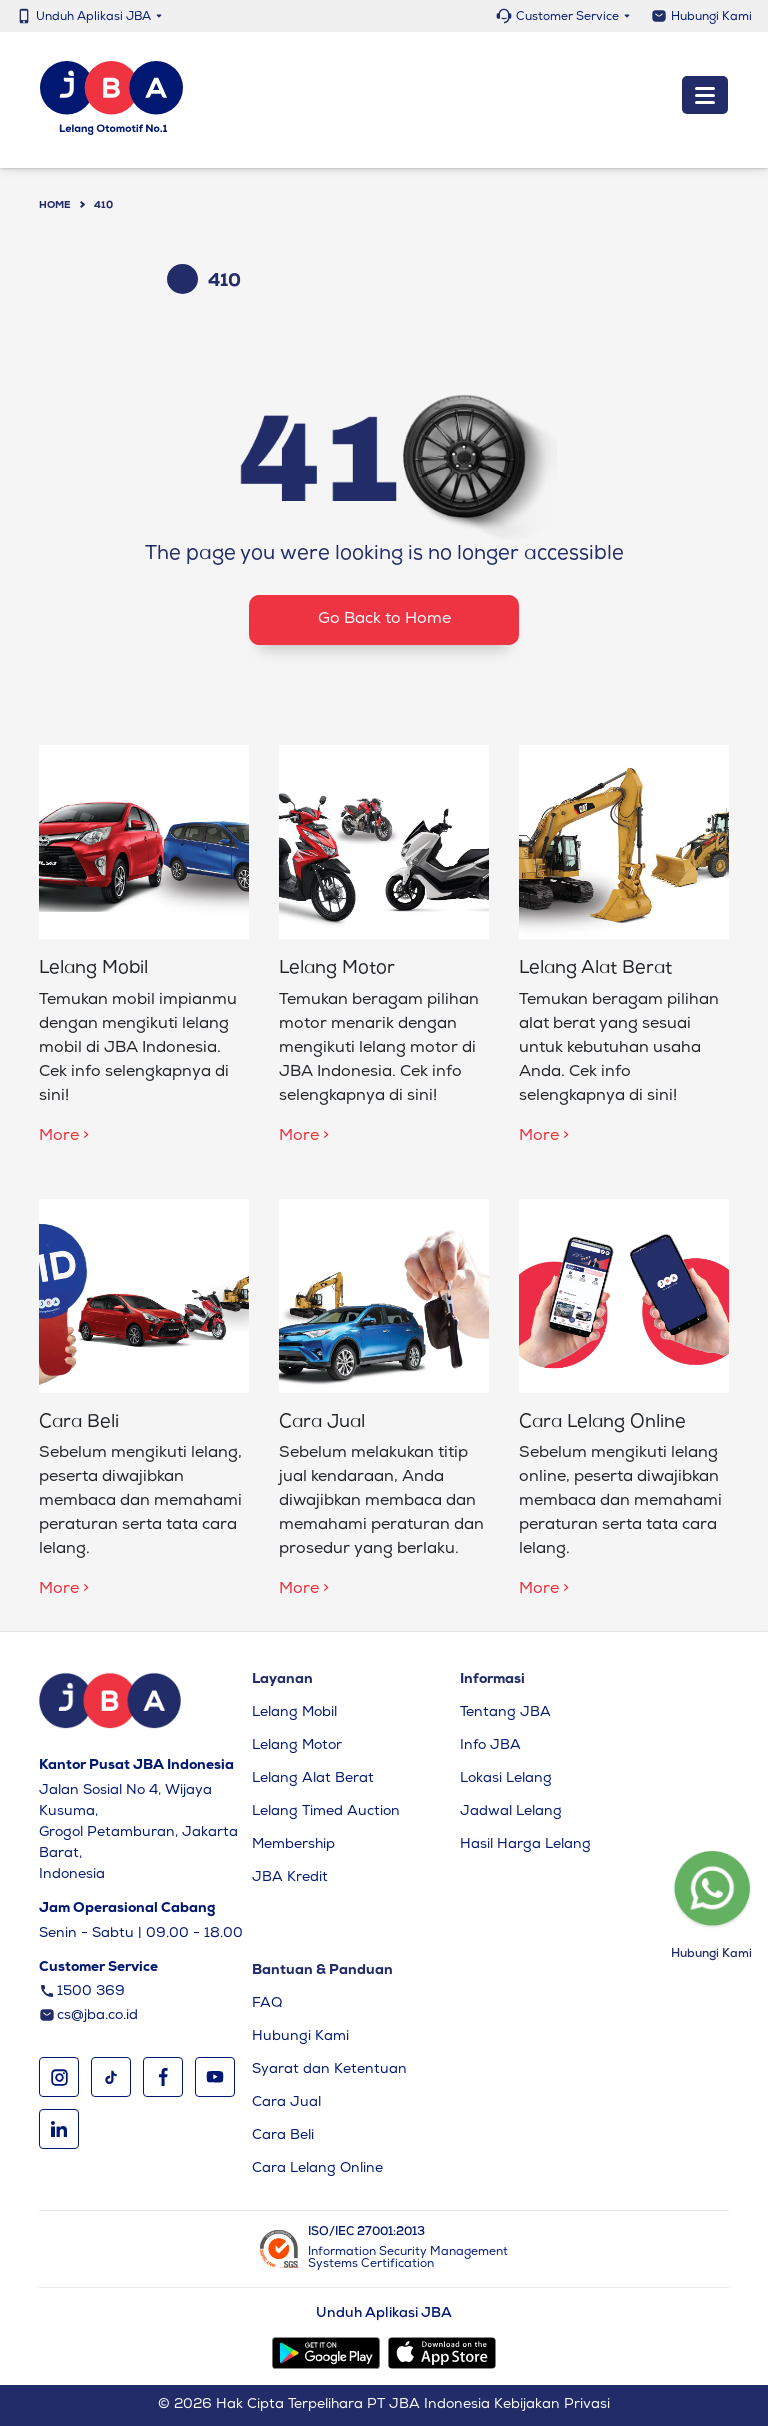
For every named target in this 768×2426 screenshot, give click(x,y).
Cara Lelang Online (317, 2169)
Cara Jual (286, 2103)
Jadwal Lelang (511, 1812)
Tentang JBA (505, 1713)
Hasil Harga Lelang (525, 1845)
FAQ (267, 2004)
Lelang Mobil (294, 1713)
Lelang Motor (297, 1746)
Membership (293, 1845)
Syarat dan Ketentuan (329, 2070)
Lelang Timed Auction (326, 1812)
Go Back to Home (384, 620)
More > (64, 1137)
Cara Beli (283, 2136)
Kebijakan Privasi (552, 2405)
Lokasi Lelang (506, 1779)
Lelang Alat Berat (313, 1779)
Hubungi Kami (711, 18)
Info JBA (490, 1746)
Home (55, 206)
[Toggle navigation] (705, 96)
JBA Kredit (290, 1878)
